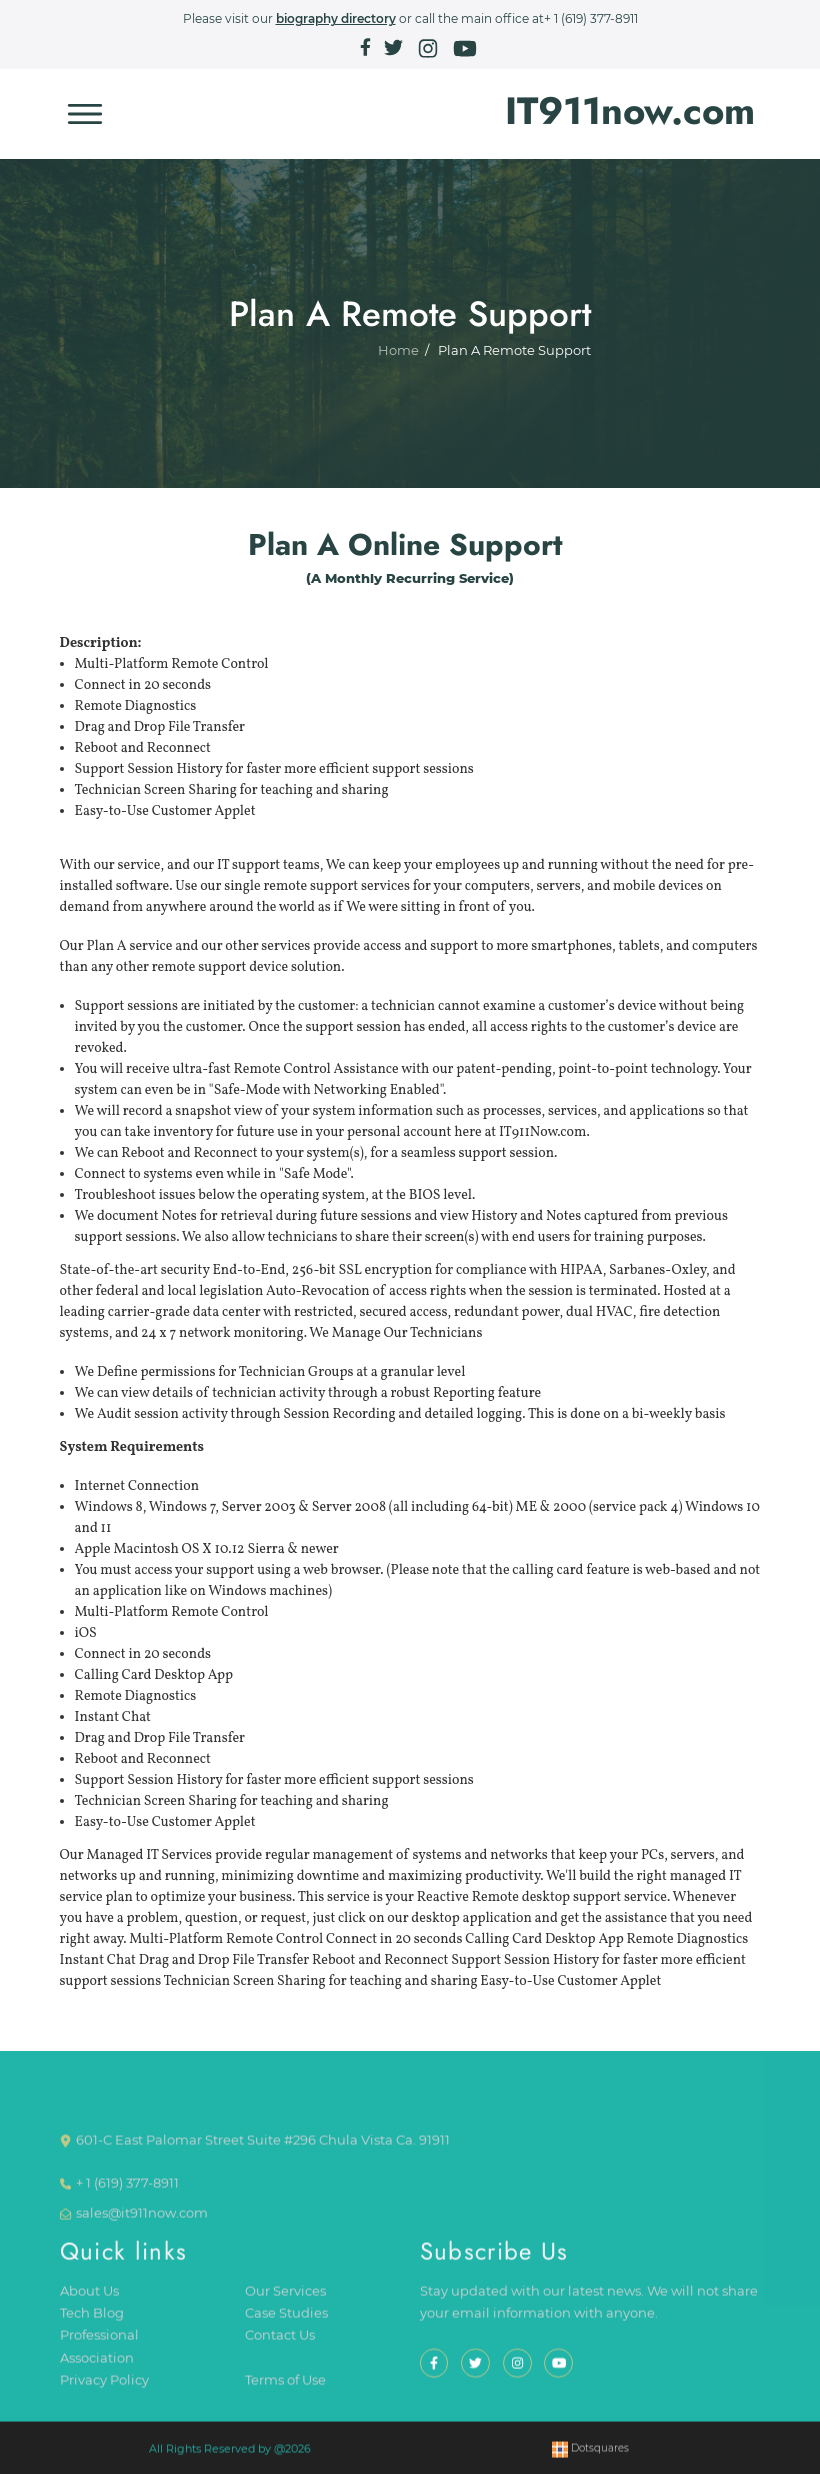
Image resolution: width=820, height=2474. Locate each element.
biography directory (336, 18)
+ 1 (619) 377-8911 (591, 18)
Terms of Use (285, 2390)
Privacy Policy (104, 2390)
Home (398, 358)
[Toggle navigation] (85, 114)
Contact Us (280, 2345)
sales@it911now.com (142, 2223)
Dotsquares (590, 2459)
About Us (89, 2300)
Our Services (285, 2300)
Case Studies (286, 2323)
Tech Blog (92, 2323)
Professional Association (99, 2356)
